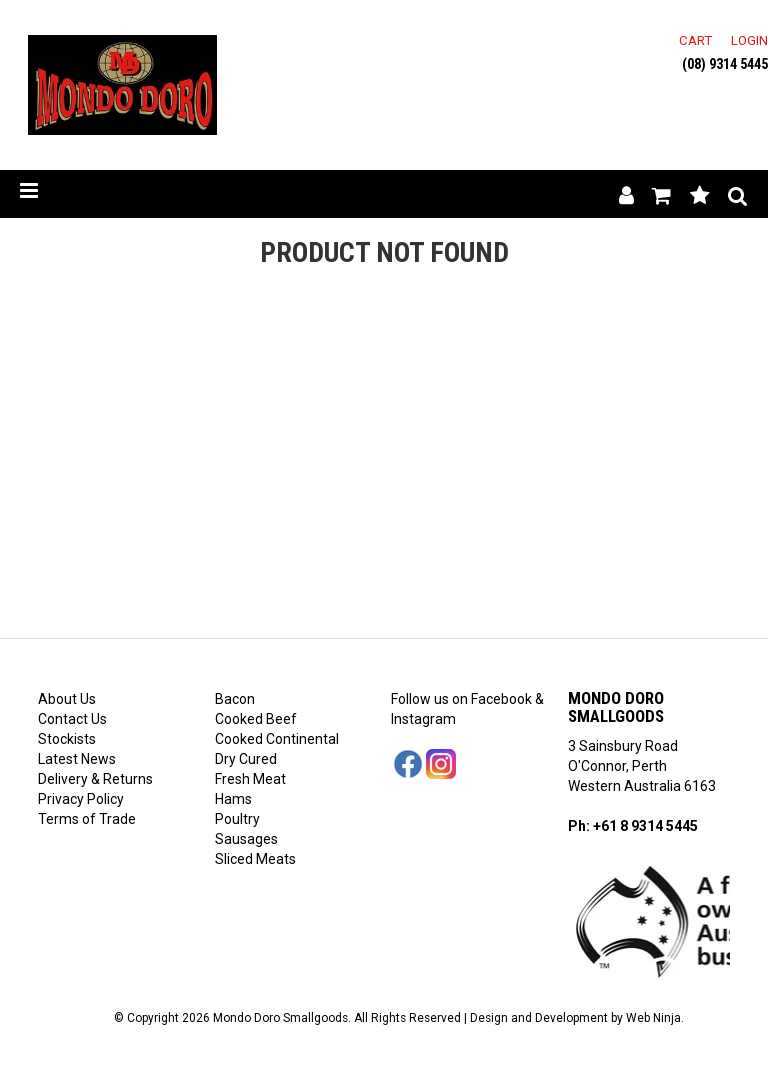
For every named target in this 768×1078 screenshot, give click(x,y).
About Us (67, 699)
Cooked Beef (256, 719)
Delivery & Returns (95, 779)
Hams (233, 799)
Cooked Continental (277, 739)
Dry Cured (246, 759)
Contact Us (72, 719)
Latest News (77, 759)
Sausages (246, 839)
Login (749, 40)
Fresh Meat (250, 779)
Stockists (67, 739)
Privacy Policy (81, 799)
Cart (695, 40)
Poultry (237, 819)
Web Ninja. (655, 1018)
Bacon (235, 699)
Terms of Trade (87, 819)
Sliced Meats (255, 859)
